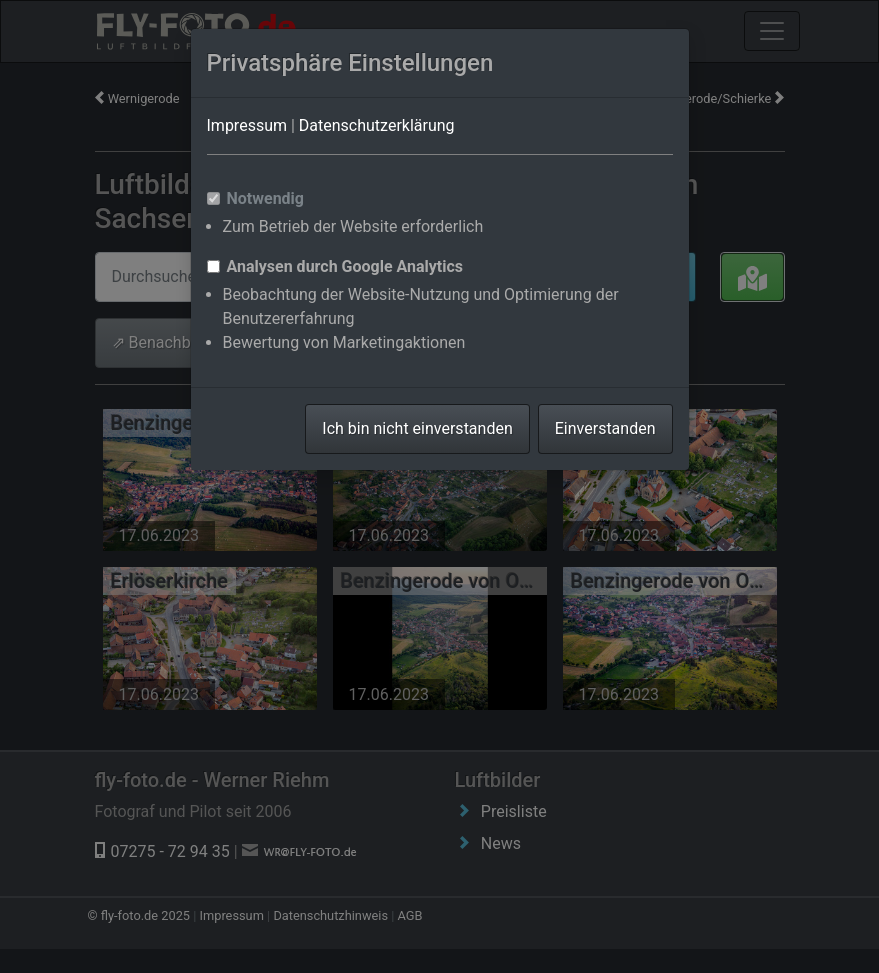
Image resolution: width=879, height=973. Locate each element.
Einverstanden (605, 428)
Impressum (247, 125)
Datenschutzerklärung (377, 125)
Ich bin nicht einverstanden (417, 428)
